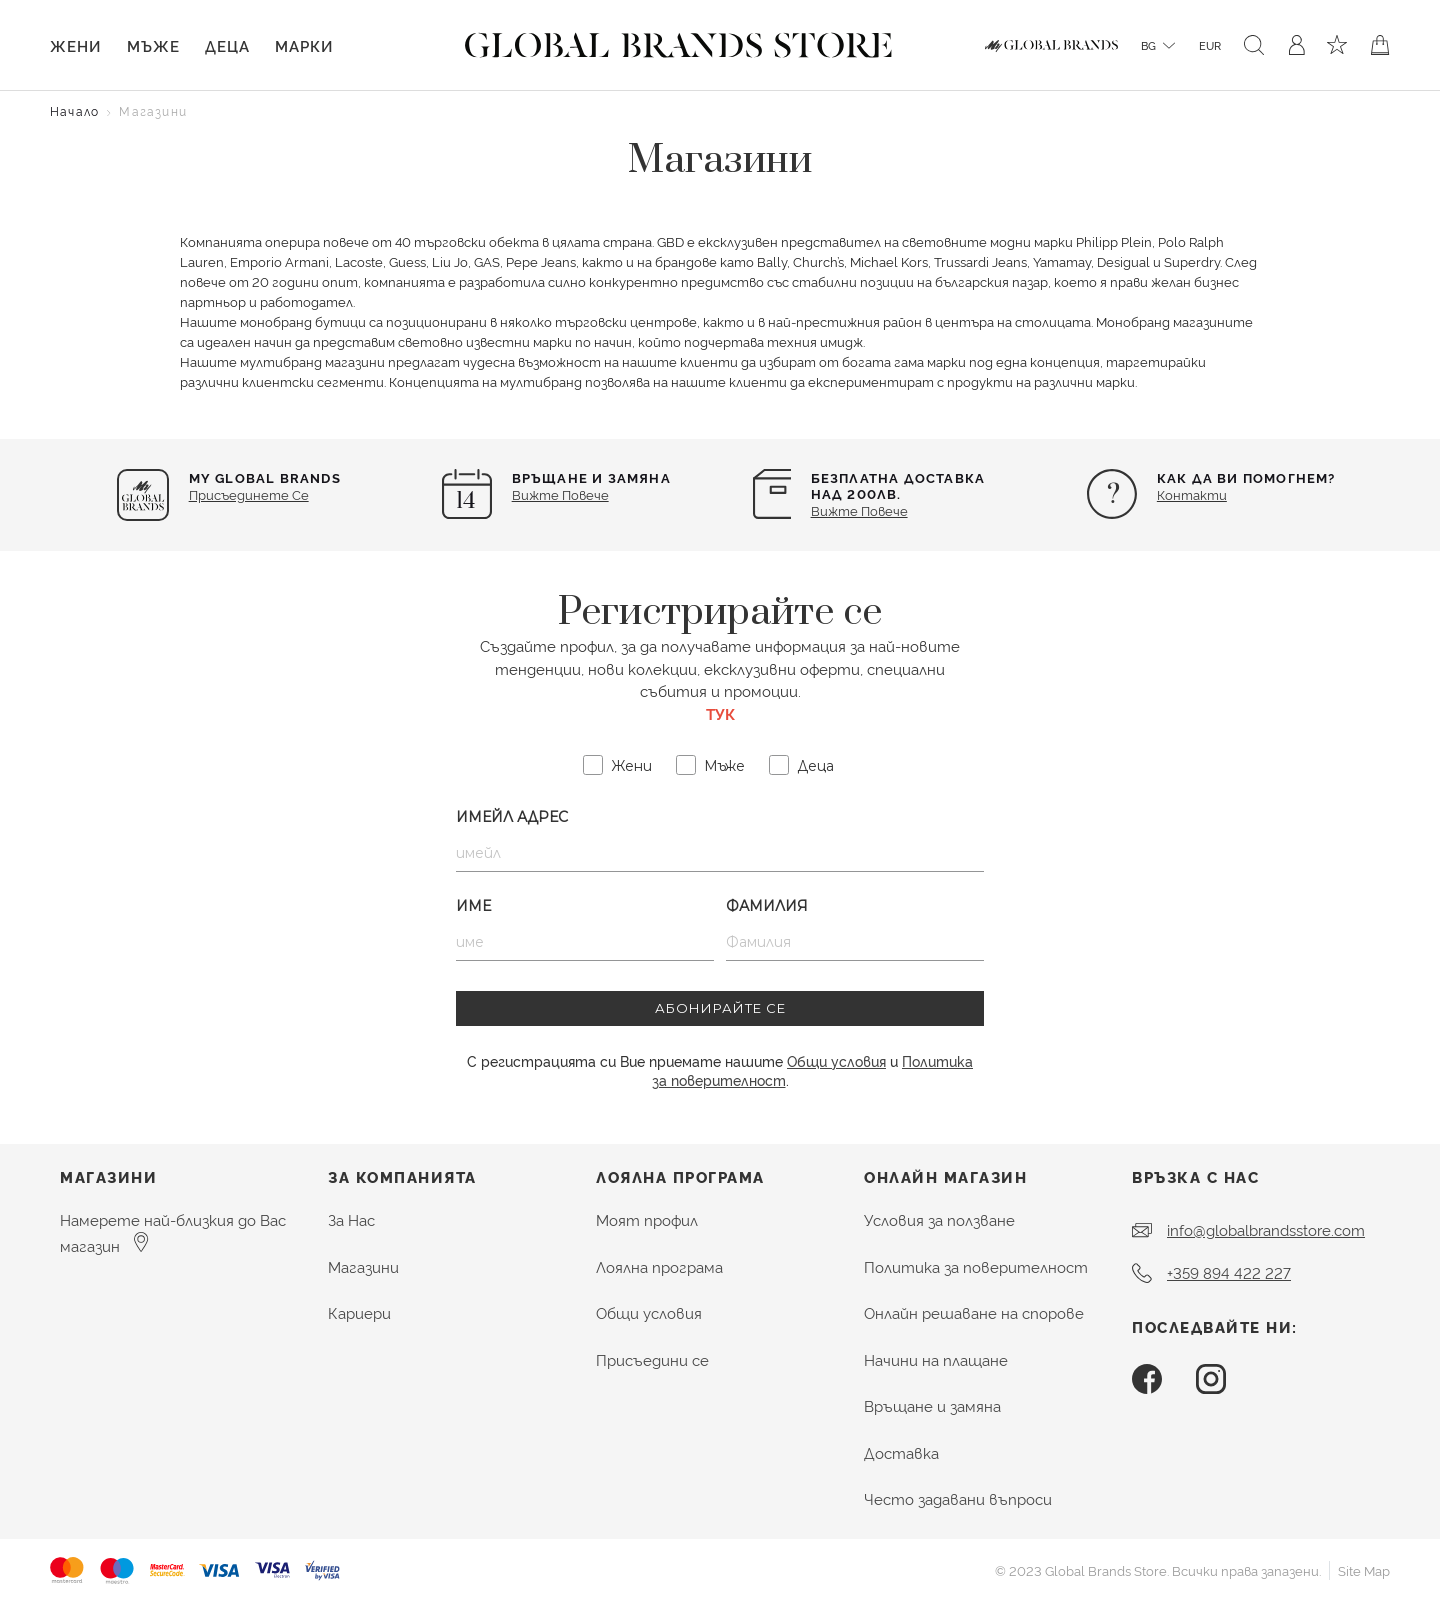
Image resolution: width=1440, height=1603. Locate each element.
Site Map (1364, 1570)
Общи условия (836, 1060)
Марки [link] (304, 45)
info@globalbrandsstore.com (1266, 1229)
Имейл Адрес (512, 817)
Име (473, 906)
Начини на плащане (936, 1359)
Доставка (901, 1452)
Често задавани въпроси (958, 1498)
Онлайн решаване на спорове (974, 1312)
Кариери (359, 1312)
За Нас (351, 1219)
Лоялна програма (659, 1266)
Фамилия (767, 906)
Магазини (363, 1266)
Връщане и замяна (932, 1405)
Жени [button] (75, 45)
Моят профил (647, 1219)
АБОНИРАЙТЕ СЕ (720, 1008)
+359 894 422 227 (1229, 1272)
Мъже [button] (153, 45)
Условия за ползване (939, 1219)
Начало (74, 110)
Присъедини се (652, 1359)
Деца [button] (227, 45)
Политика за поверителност (976, 1266)
